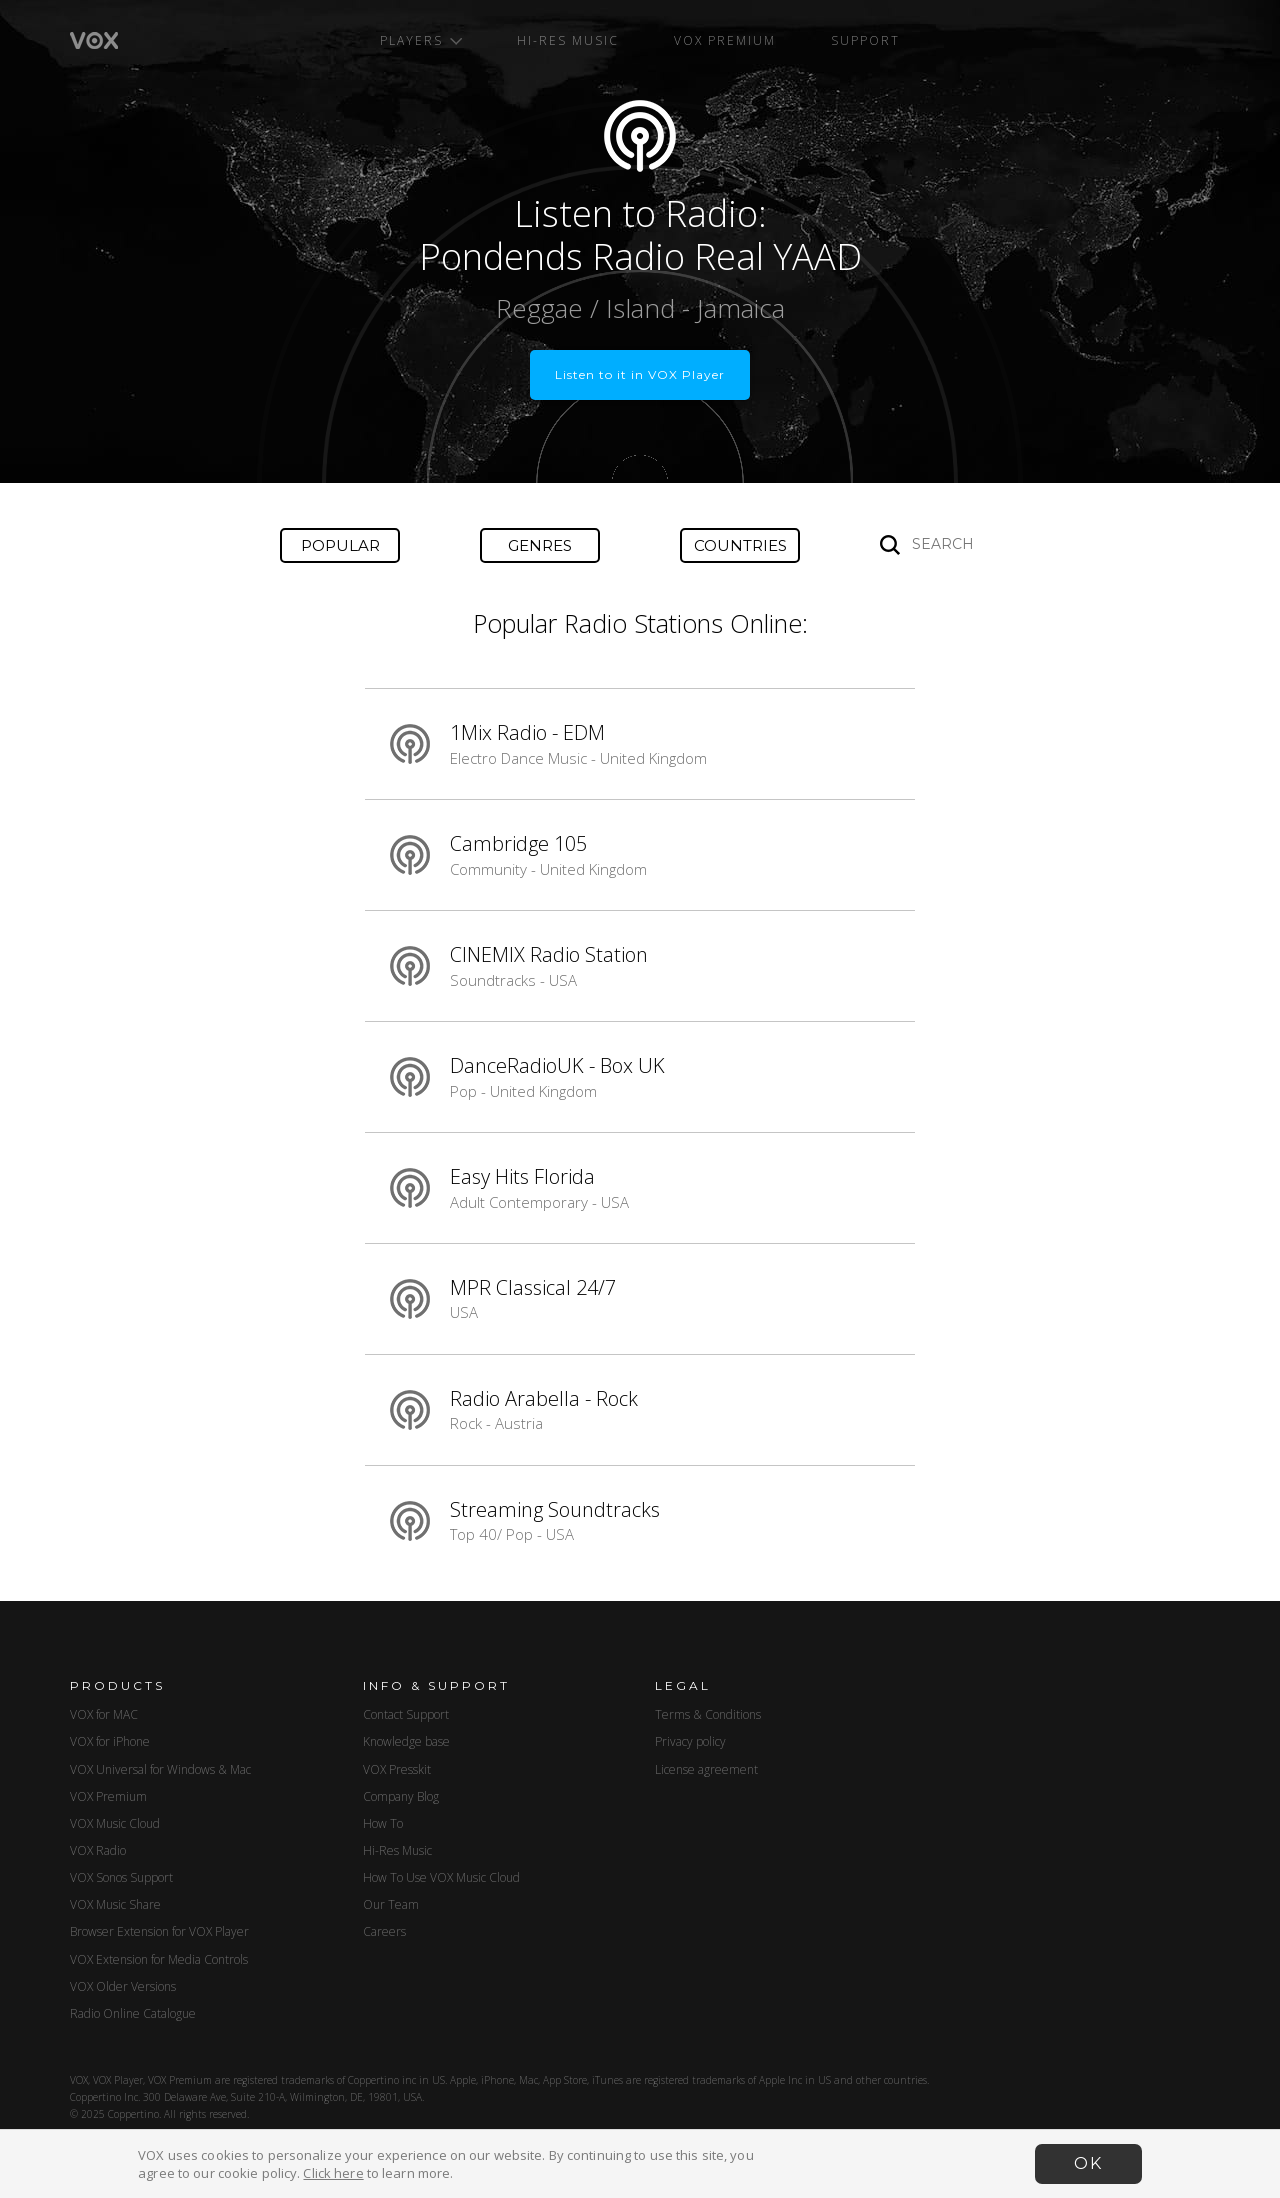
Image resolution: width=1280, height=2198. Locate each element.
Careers (384, 1931)
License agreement (706, 1769)
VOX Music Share (115, 1904)
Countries (740, 545)
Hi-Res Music (568, 40)
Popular (340, 545)
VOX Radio (98, 1850)
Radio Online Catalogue (133, 2013)
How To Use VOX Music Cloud (441, 1877)
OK (1088, 2163)
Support (865, 40)
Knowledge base (406, 1741)
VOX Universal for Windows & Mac (160, 1769)
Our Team (391, 1904)
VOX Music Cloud (115, 1823)
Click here (333, 2173)
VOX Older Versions (123, 1986)
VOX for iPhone (110, 1741)
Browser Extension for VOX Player (159, 1931)
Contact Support (406, 1714)
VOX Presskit (397, 1769)
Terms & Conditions (708, 1714)
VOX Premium (725, 40)
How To (383, 1823)
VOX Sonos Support (121, 1877)
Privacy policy (690, 1741)
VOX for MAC (104, 1714)
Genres (540, 545)
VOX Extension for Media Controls (159, 1959)
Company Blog (401, 1796)
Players (421, 40)
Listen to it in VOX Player (640, 374)
